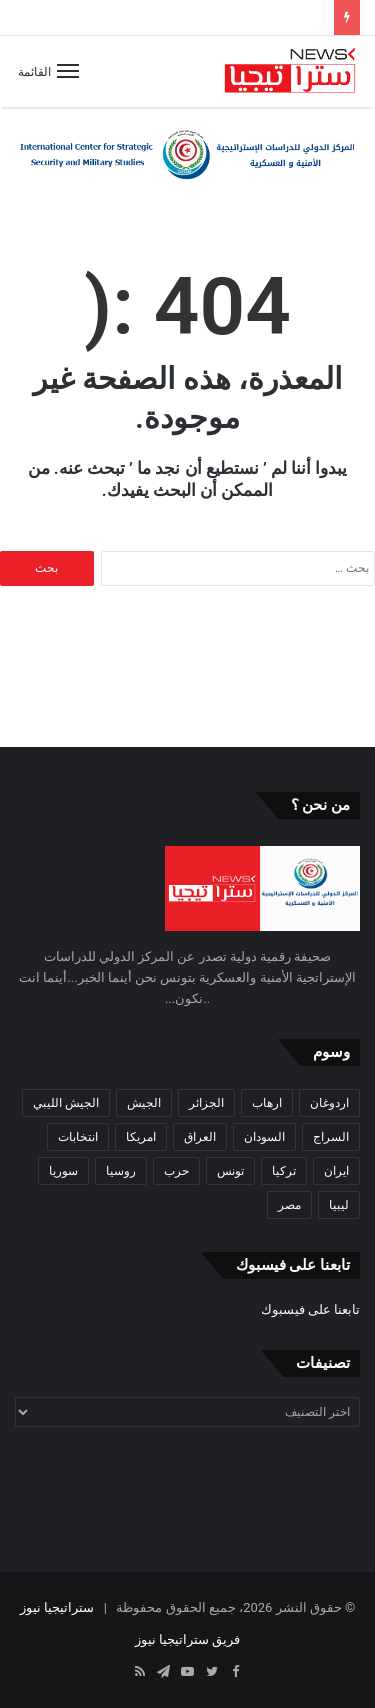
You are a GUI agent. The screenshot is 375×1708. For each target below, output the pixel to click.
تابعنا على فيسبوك (310, 1309)
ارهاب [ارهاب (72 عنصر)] (267, 1103)
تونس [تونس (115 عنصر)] (230, 1171)
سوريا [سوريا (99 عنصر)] (63, 1171)
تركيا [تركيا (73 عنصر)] (284, 1171)
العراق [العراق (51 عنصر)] (200, 1137)
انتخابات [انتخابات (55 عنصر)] (78, 1137)
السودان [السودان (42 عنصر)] (264, 1137)
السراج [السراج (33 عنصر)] (331, 1137)
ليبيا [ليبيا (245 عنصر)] (339, 1205)
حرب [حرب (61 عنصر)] (176, 1171)
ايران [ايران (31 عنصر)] (336, 1171)
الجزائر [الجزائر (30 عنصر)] (206, 1103)
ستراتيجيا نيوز (57, 1607)
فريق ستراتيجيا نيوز (187, 1639)
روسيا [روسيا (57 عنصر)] (121, 1171)
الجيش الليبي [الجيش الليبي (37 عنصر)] (66, 1103)
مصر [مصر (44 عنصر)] (289, 1205)
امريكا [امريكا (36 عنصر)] (141, 1137)
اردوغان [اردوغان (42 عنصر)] (329, 1103)
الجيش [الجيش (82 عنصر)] (144, 1103)
